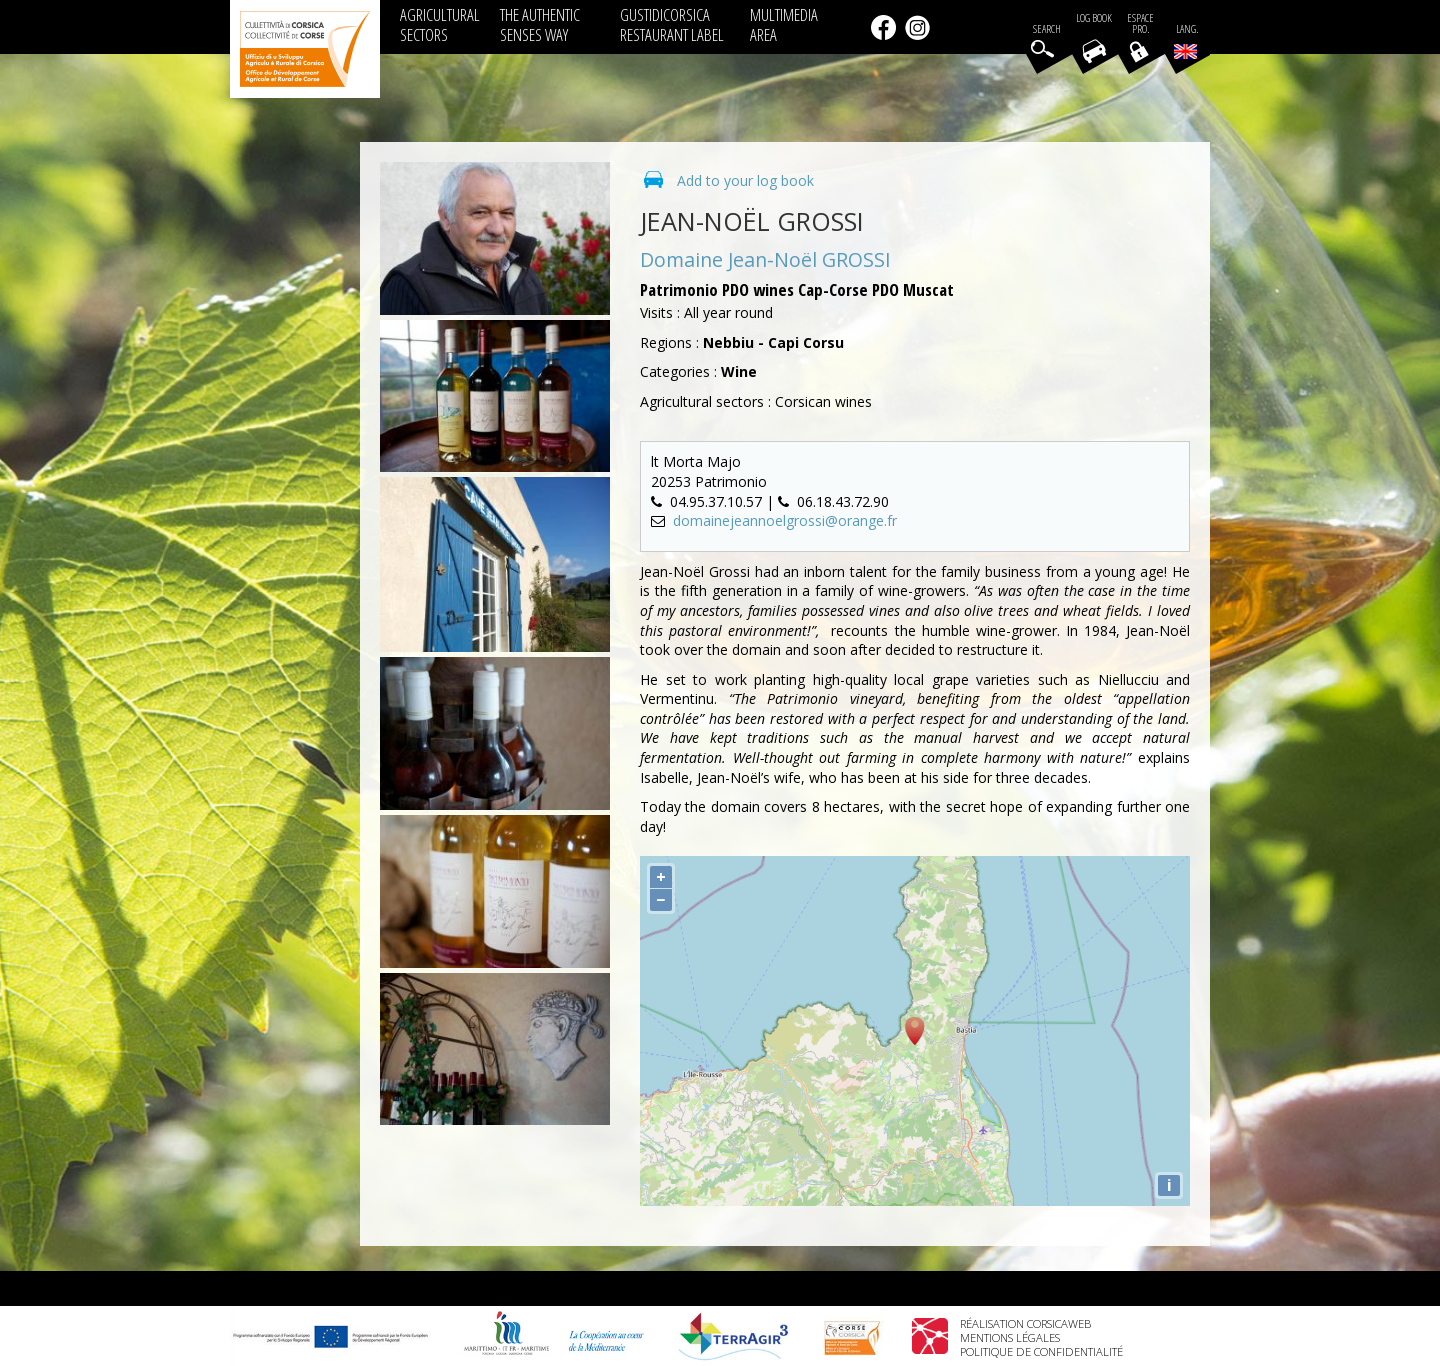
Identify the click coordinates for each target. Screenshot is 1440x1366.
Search (1047, 29)
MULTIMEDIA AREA (784, 24)
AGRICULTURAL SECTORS (440, 24)
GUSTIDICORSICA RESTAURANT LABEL (672, 24)
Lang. (1186, 41)
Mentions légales (1010, 1337)
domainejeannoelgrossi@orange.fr (785, 520)
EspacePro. (1140, 24)
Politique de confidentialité (1041, 1351)
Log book (1094, 18)
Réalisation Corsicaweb (1025, 1323)
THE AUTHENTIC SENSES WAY (540, 24)
